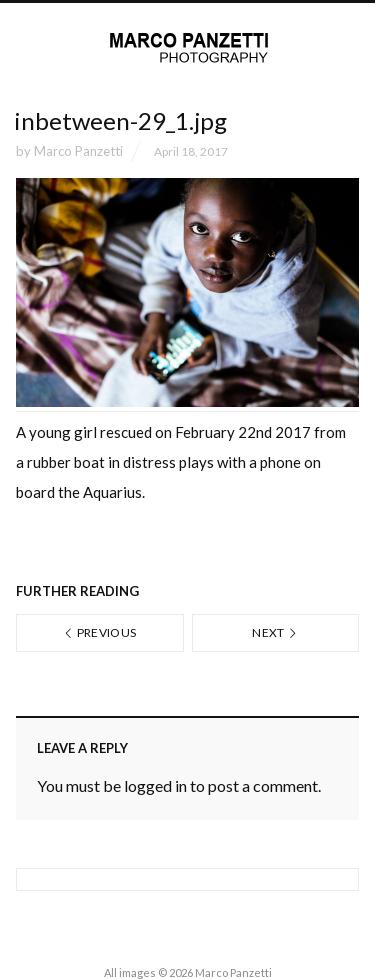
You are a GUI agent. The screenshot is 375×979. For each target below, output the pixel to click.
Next (275, 632)
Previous (100, 632)
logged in (155, 785)
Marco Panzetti (78, 151)
